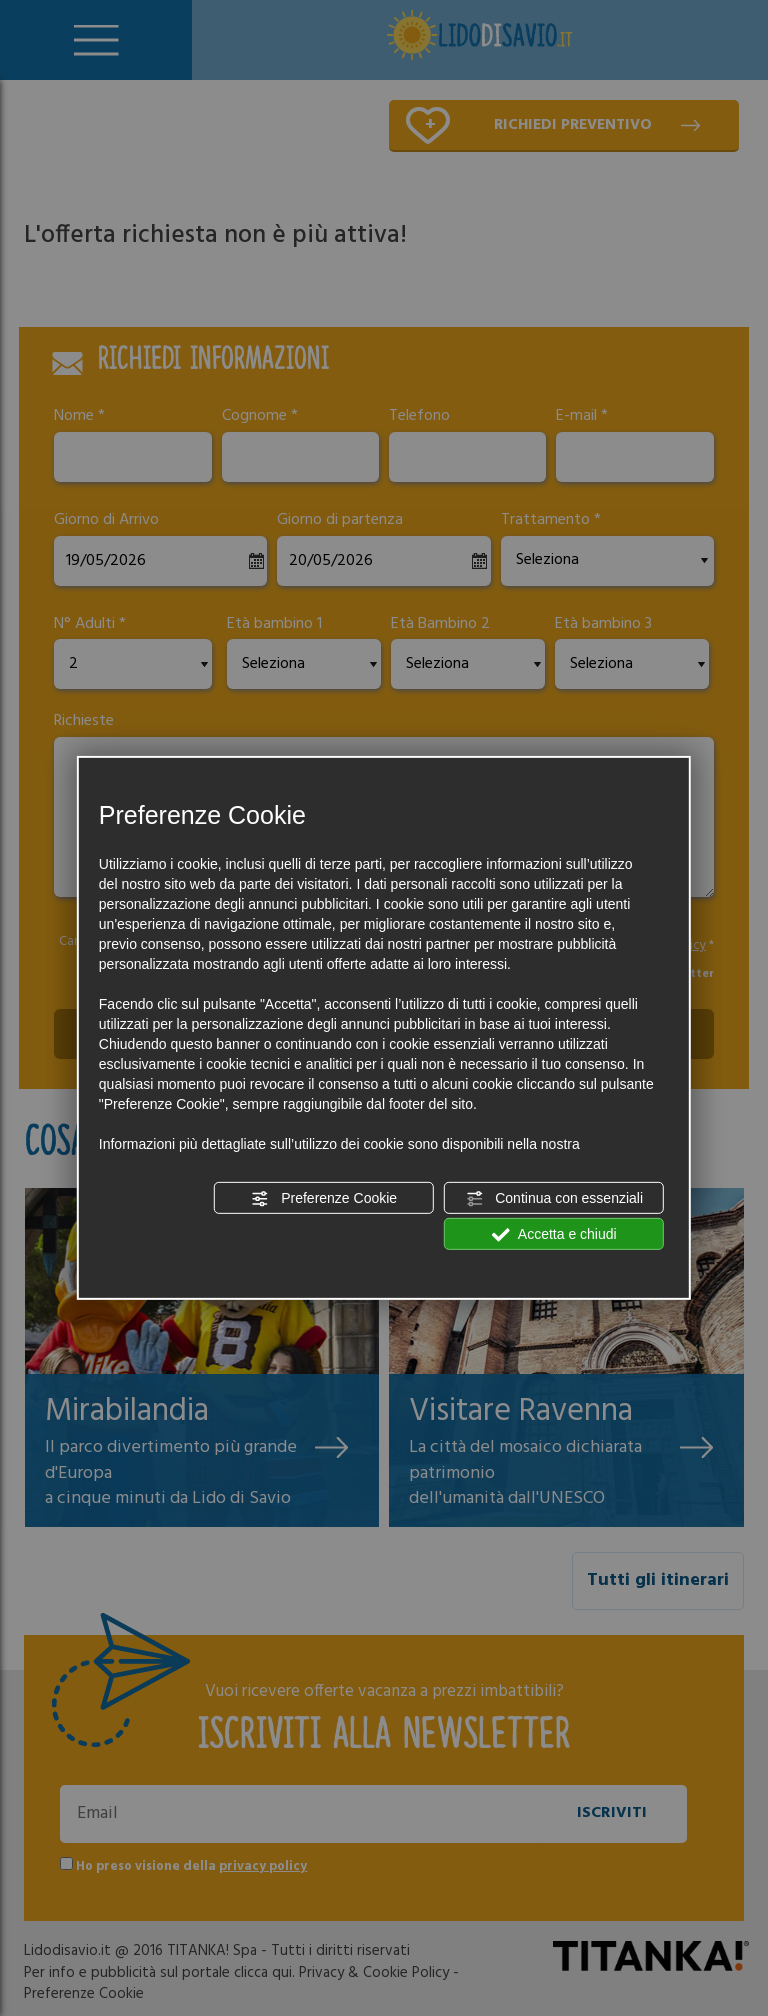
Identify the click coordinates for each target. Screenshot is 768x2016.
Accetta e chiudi (554, 1235)
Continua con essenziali (554, 1199)
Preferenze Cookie (324, 1199)
